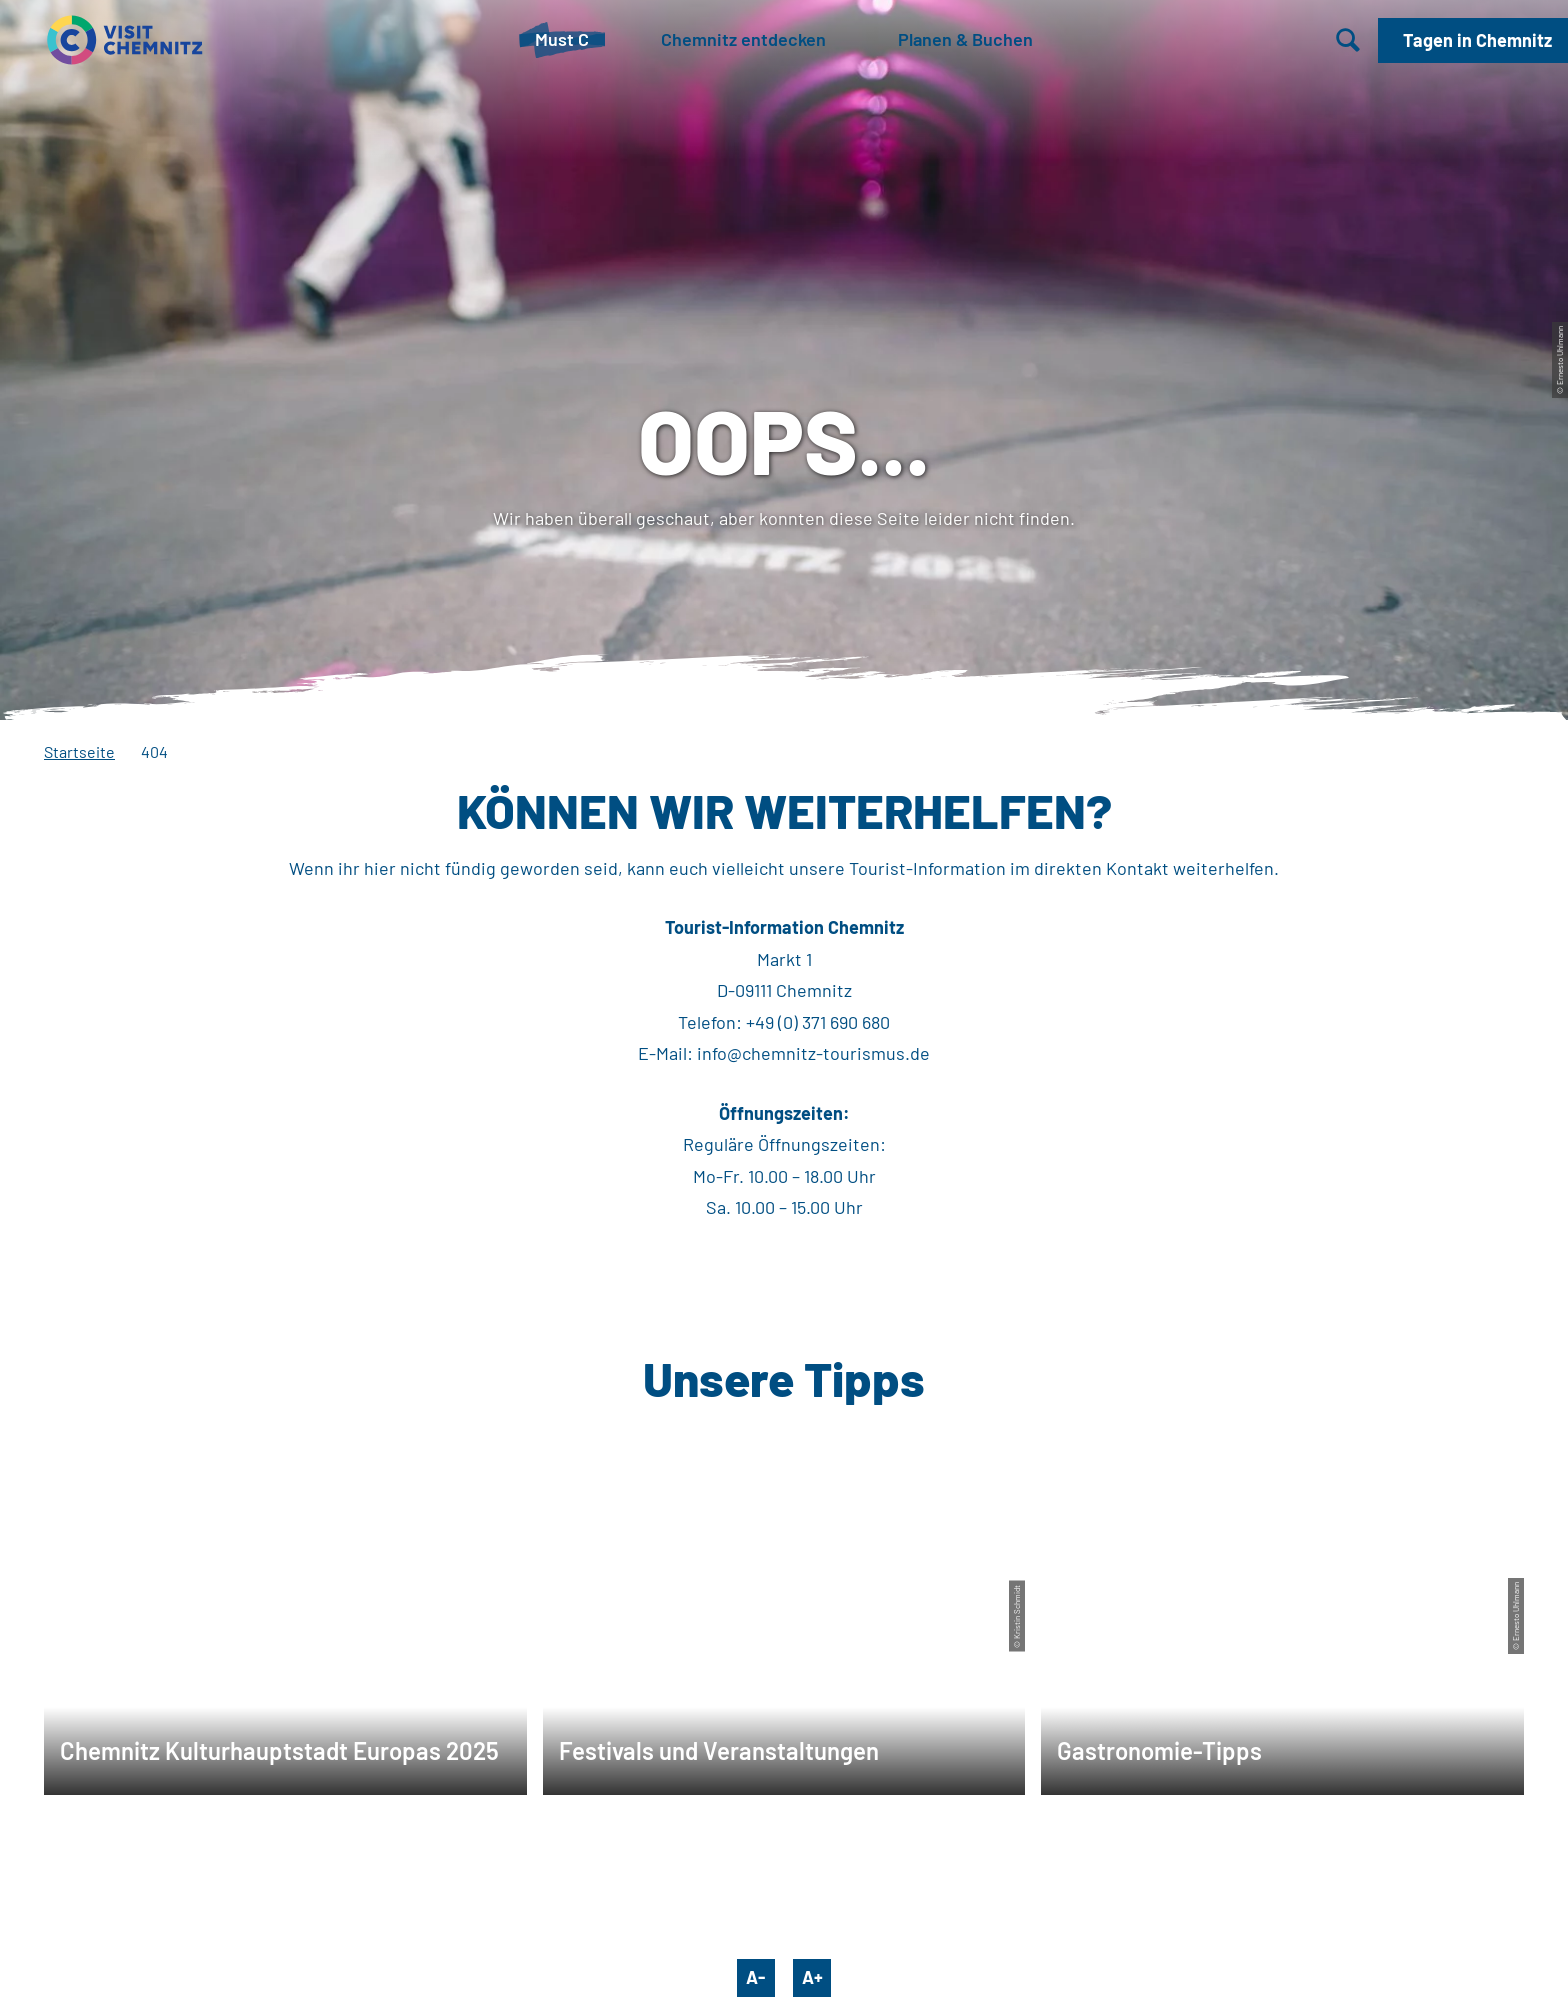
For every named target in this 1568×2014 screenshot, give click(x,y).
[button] (1473, 40)
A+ (812, 1977)
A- (755, 1977)
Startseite (79, 751)
